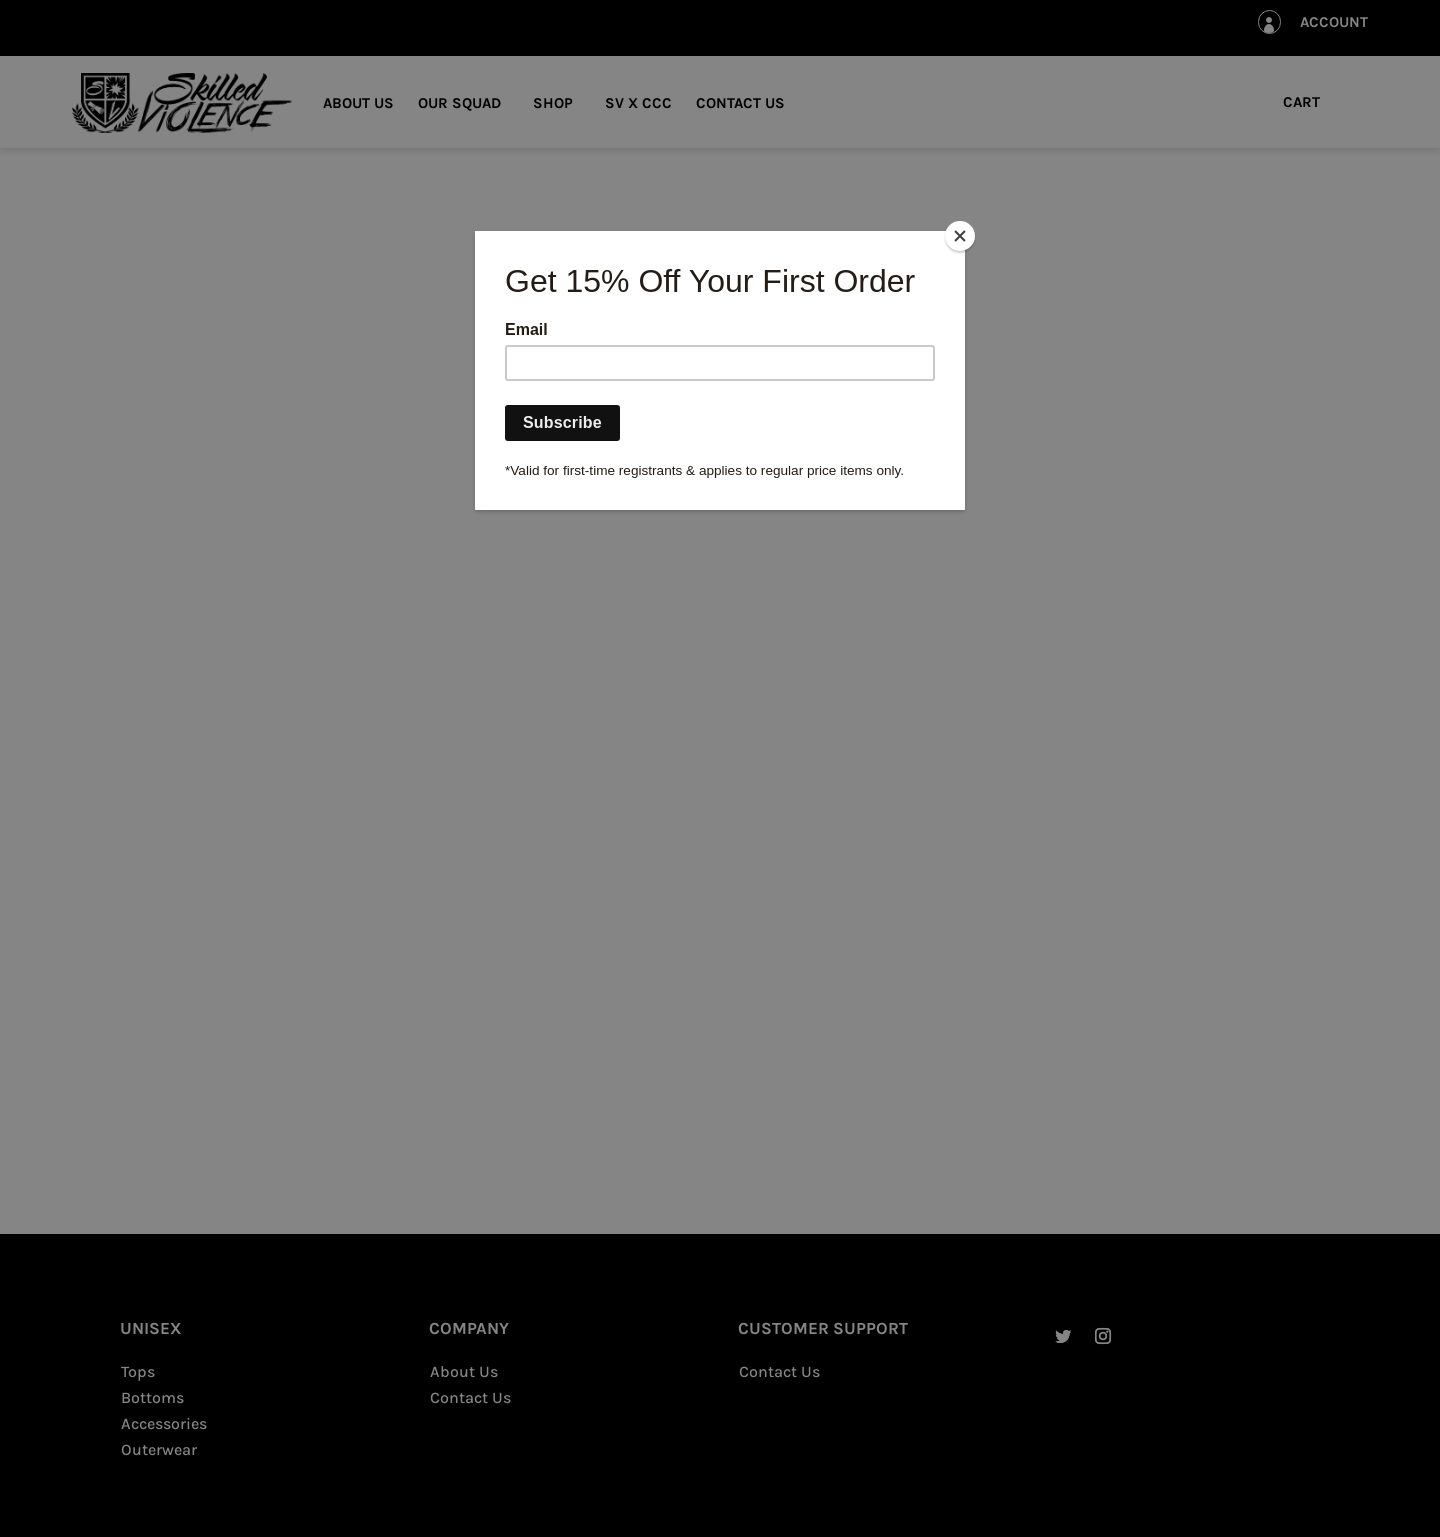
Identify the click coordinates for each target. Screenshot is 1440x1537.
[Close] (960, 236)
